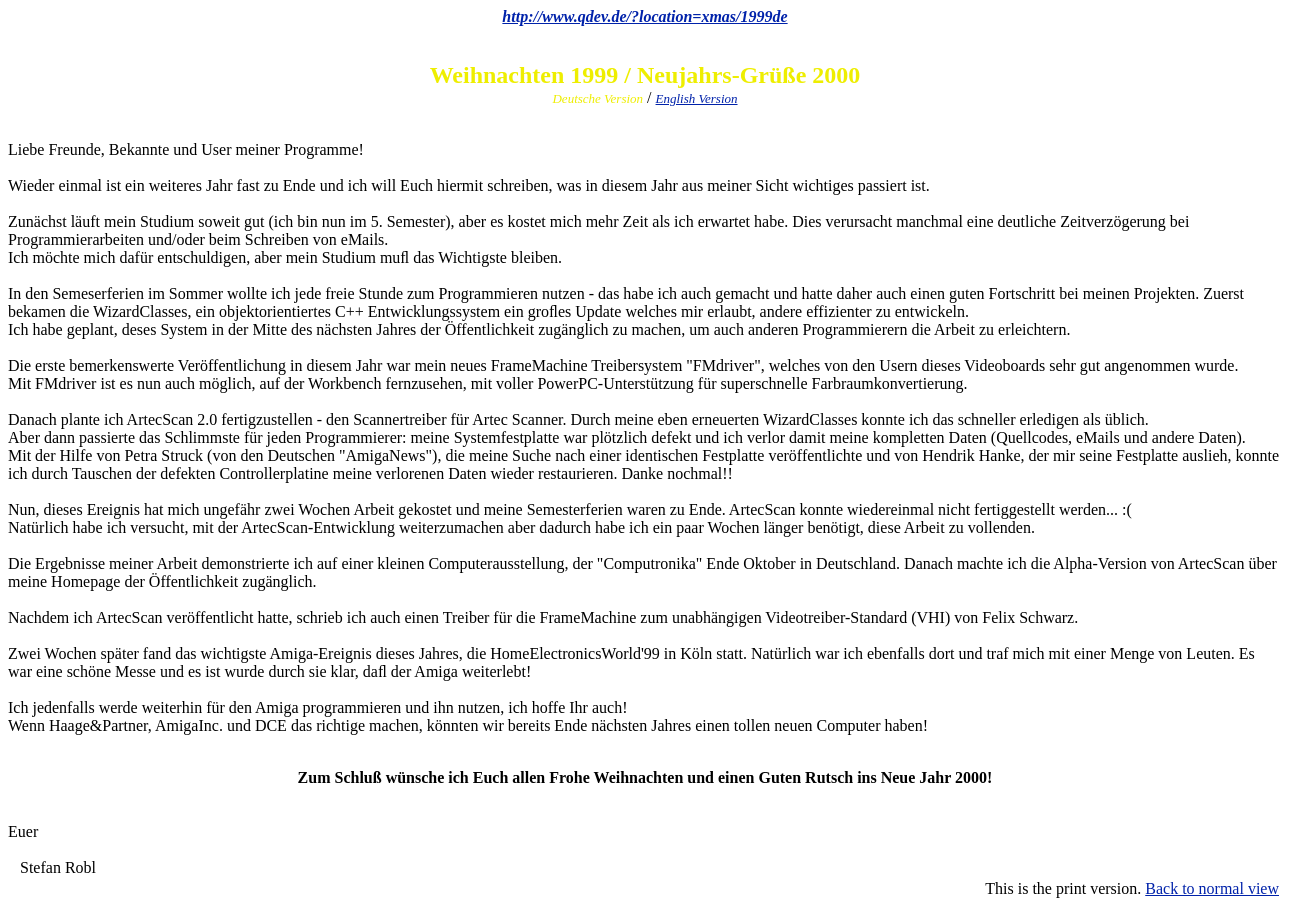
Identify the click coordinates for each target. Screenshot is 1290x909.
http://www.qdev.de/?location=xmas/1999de (644, 16)
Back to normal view (1212, 888)
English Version (697, 98)
